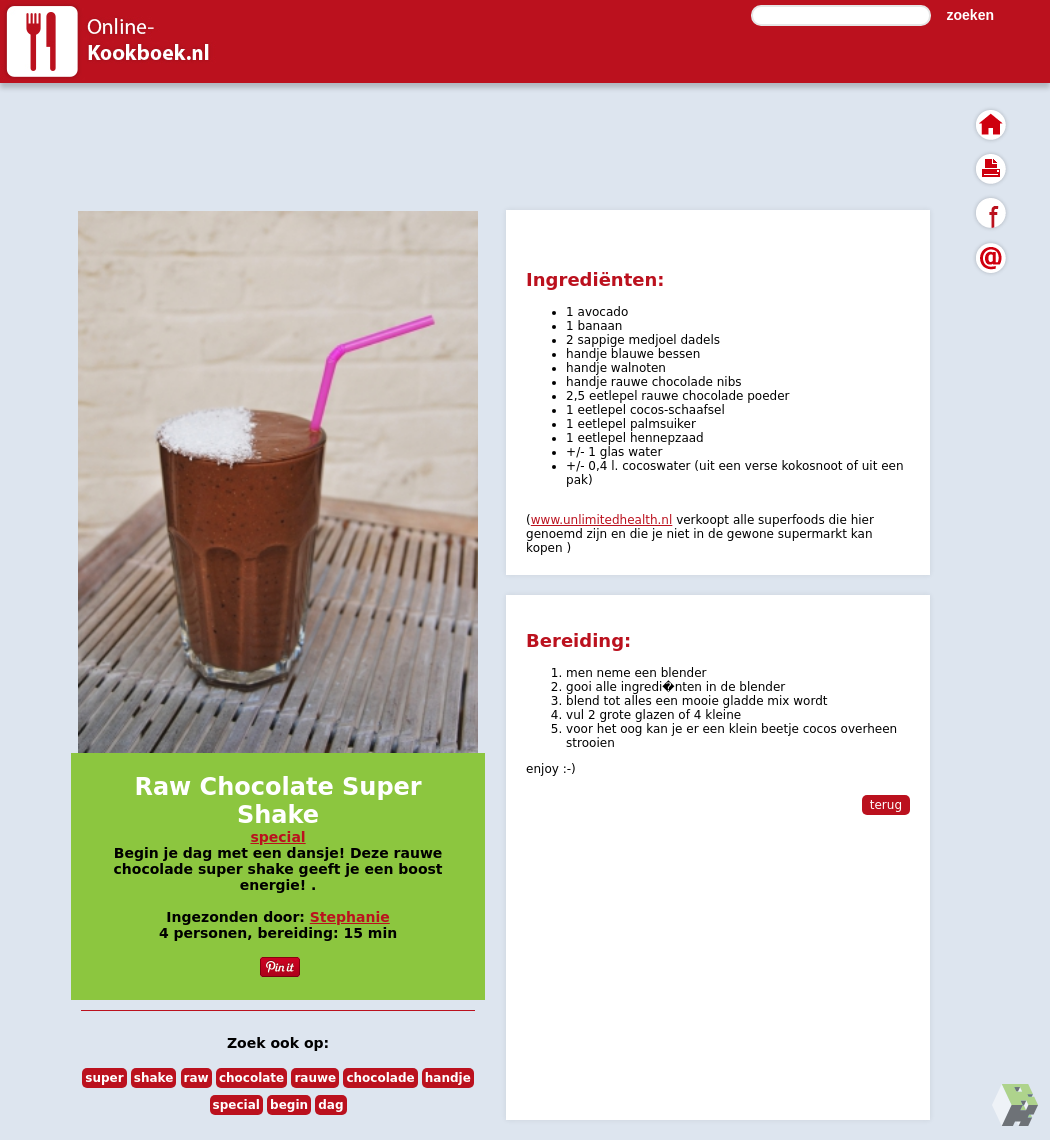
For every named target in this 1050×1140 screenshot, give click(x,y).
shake (154, 1078)
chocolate (251, 1078)
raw (196, 1078)
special (277, 837)
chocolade (380, 1078)
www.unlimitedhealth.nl (602, 520)
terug (886, 805)
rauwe (315, 1078)
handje (448, 1078)
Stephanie (350, 917)
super (104, 1078)
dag (330, 1105)
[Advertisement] (500, 145)
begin (289, 1105)
